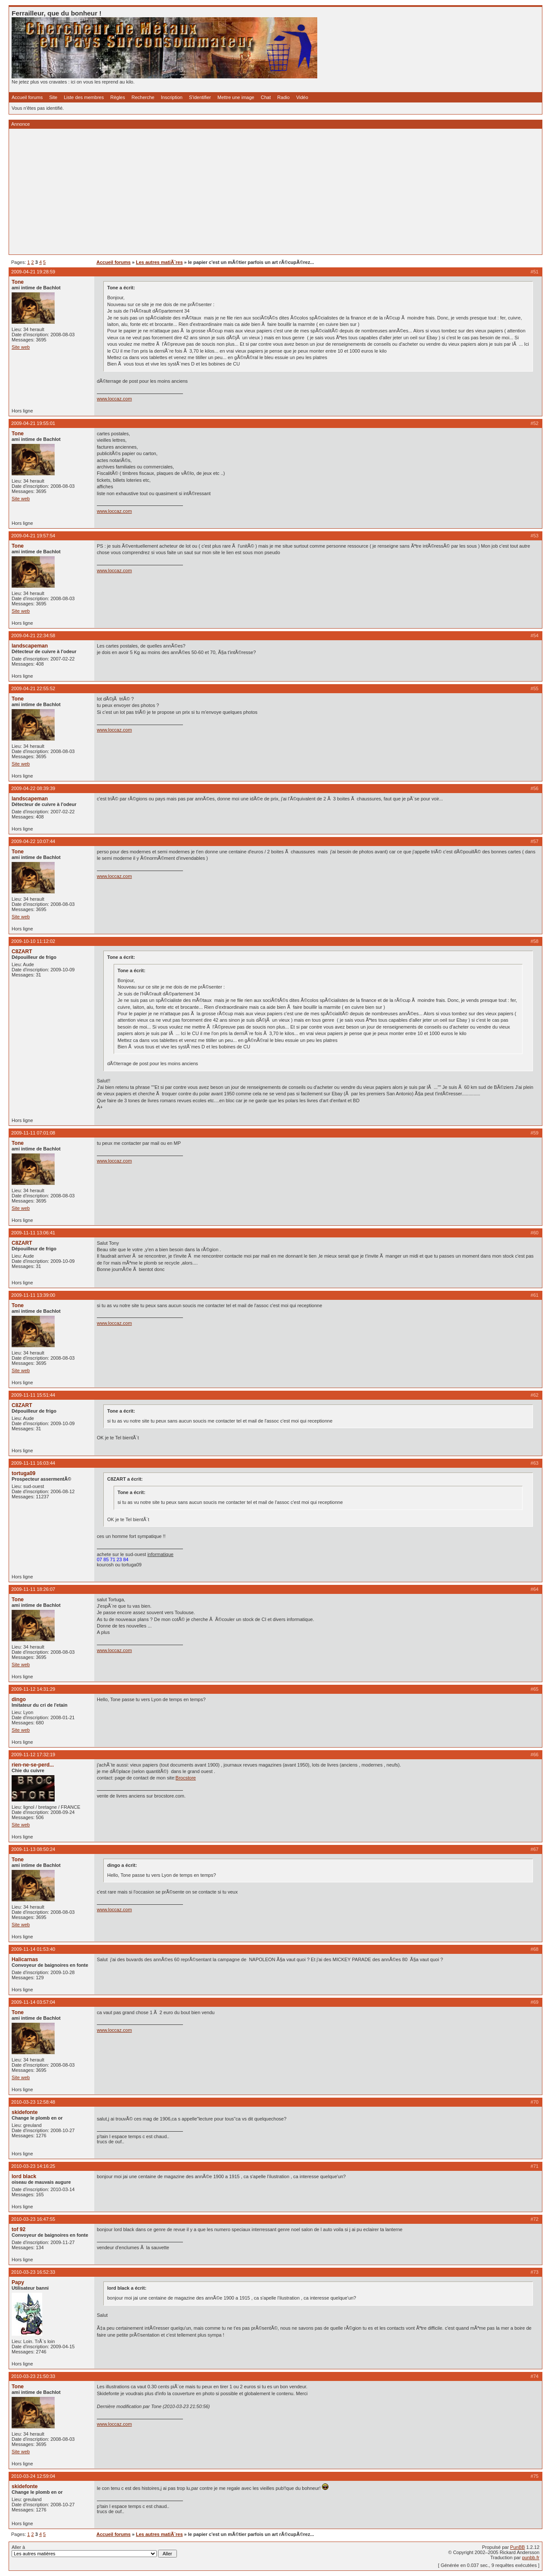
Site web (21, 347)
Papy (18, 2282)
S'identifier (200, 97)
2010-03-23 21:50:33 (33, 2376)
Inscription (172, 97)
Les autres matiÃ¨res (159, 262)
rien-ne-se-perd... (33, 1765)
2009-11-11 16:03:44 (33, 1463)
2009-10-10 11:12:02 (33, 941)
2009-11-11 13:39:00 (33, 1295)
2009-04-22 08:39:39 (33, 788)
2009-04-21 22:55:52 (33, 688)
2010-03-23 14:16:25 (33, 2166)
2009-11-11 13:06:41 (33, 1232)
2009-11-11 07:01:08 (33, 1132)
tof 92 (18, 2229)
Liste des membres (84, 97)
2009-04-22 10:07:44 (33, 841)
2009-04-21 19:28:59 (33, 271)
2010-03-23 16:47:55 (33, 2219)
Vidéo (302, 97)
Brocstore (186, 1777)
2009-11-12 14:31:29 (33, 1689)
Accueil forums (27, 97)
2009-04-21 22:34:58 (33, 635)
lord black (24, 2176)
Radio (283, 97)
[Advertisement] (270, 191)
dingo (19, 1699)
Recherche (143, 97)
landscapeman (30, 646)
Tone (18, 282)
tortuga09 (23, 1473)
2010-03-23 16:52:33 (33, 2272)
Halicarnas (25, 1959)
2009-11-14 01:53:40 (33, 1949)
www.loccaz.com (114, 398)
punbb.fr (530, 2557)
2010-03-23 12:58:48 (33, 2102)
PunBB (517, 2547)
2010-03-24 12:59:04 (33, 2476)
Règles (117, 97)
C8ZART (22, 952)
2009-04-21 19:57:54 (33, 535)
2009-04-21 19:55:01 (33, 423)
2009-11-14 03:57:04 (33, 2002)
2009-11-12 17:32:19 (33, 1754)
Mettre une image (235, 97)
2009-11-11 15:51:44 (33, 1395)
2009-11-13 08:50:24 (33, 1849)
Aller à (94, 2551)
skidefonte (24, 2112)
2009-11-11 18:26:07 (33, 1589)
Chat (266, 97)
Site (53, 97)
